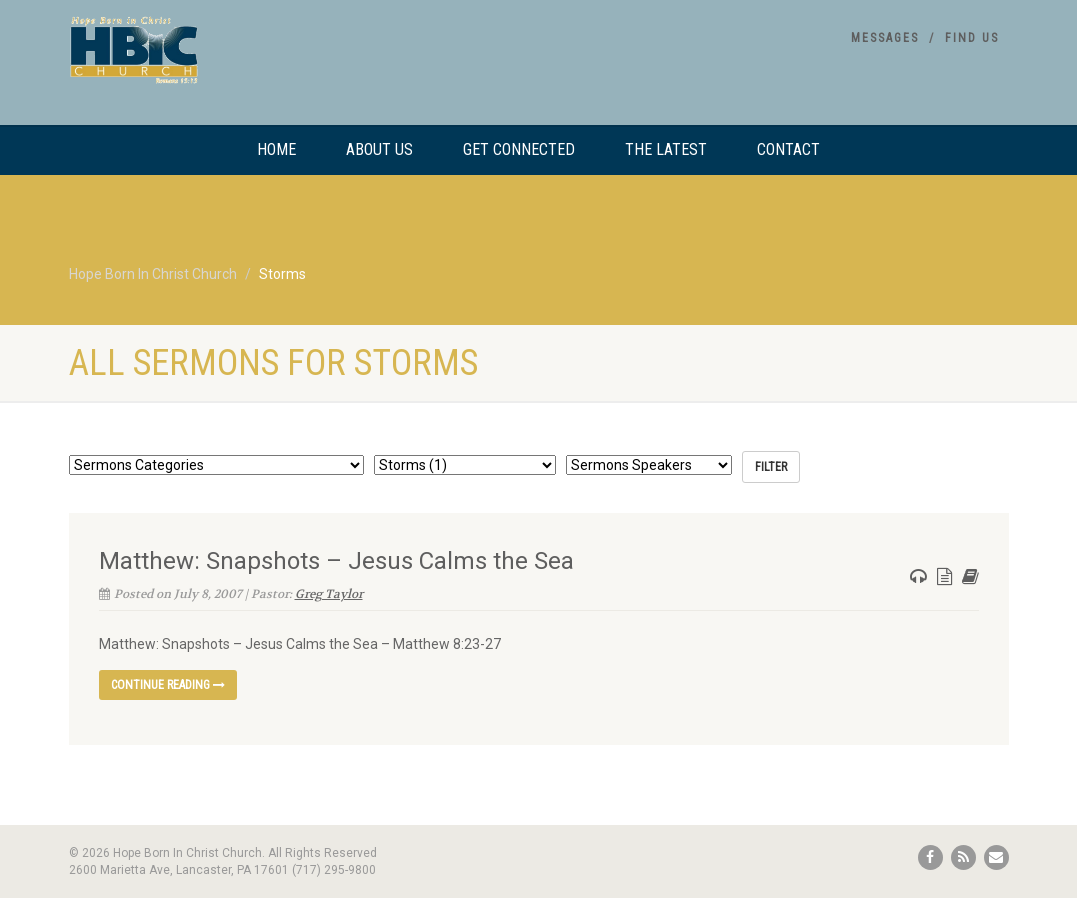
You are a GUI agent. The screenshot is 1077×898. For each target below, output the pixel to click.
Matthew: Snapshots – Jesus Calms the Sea (336, 561)
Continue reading (168, 685)
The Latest (666, 149)
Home (276, 149)
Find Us (972, 38)
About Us (379, 149)
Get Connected (519, 149)
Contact (788, 149)
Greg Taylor (329, 594)
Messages (885, 38)
